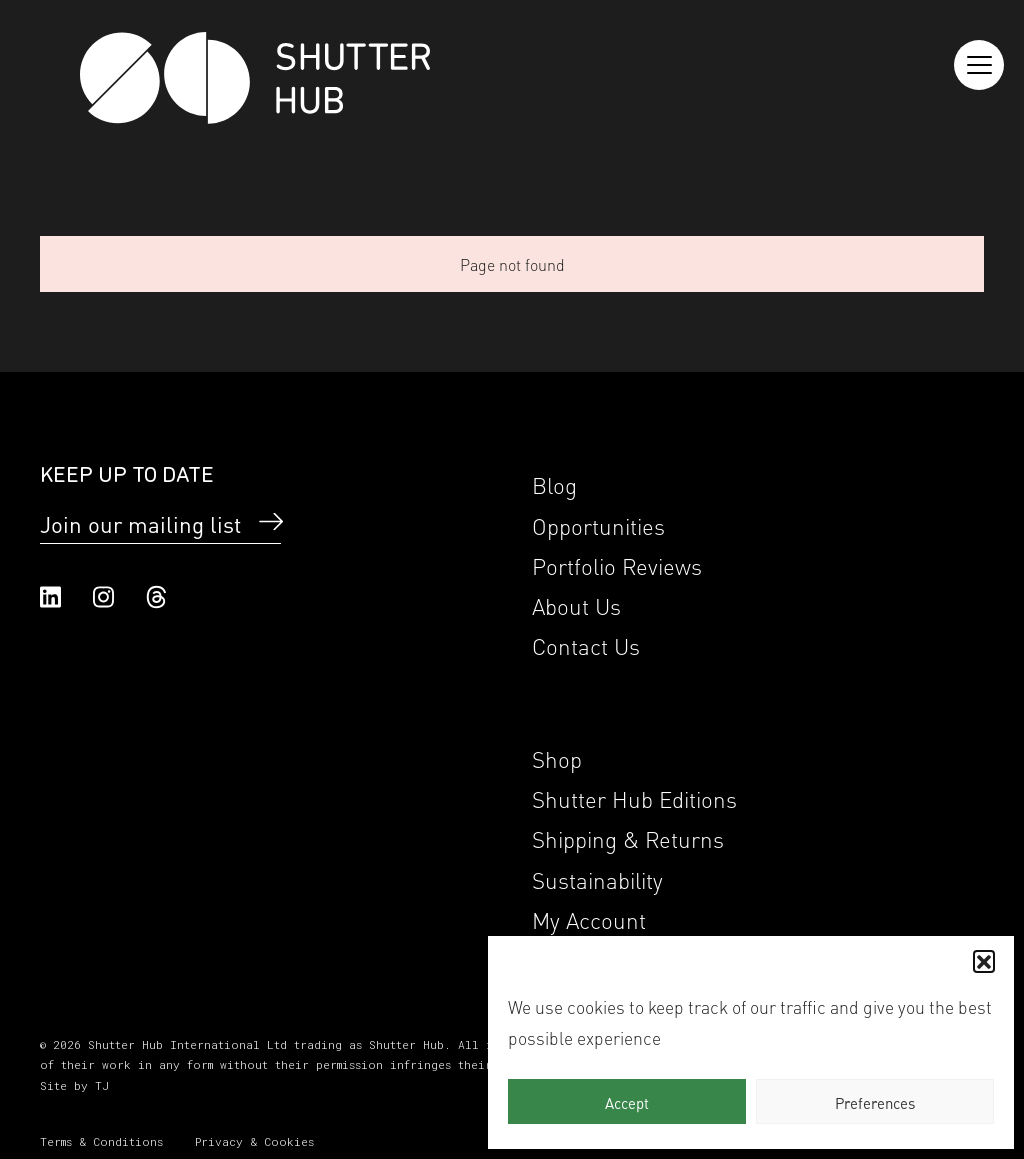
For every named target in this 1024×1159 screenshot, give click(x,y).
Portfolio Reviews (617, 564)
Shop (557, 757)
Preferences (875, 1102)
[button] (984, 961)
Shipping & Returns (628, 837)
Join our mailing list (140, 523)
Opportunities (598, 524)
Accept (627, 1102)
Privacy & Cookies (254, 1141)
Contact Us (586, 644)
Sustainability (597, 878)
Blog (554, 483)
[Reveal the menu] (979, 65)
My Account (589, 918)
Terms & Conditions (101, 1141)
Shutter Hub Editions (634, 797)
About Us (576, 604)
